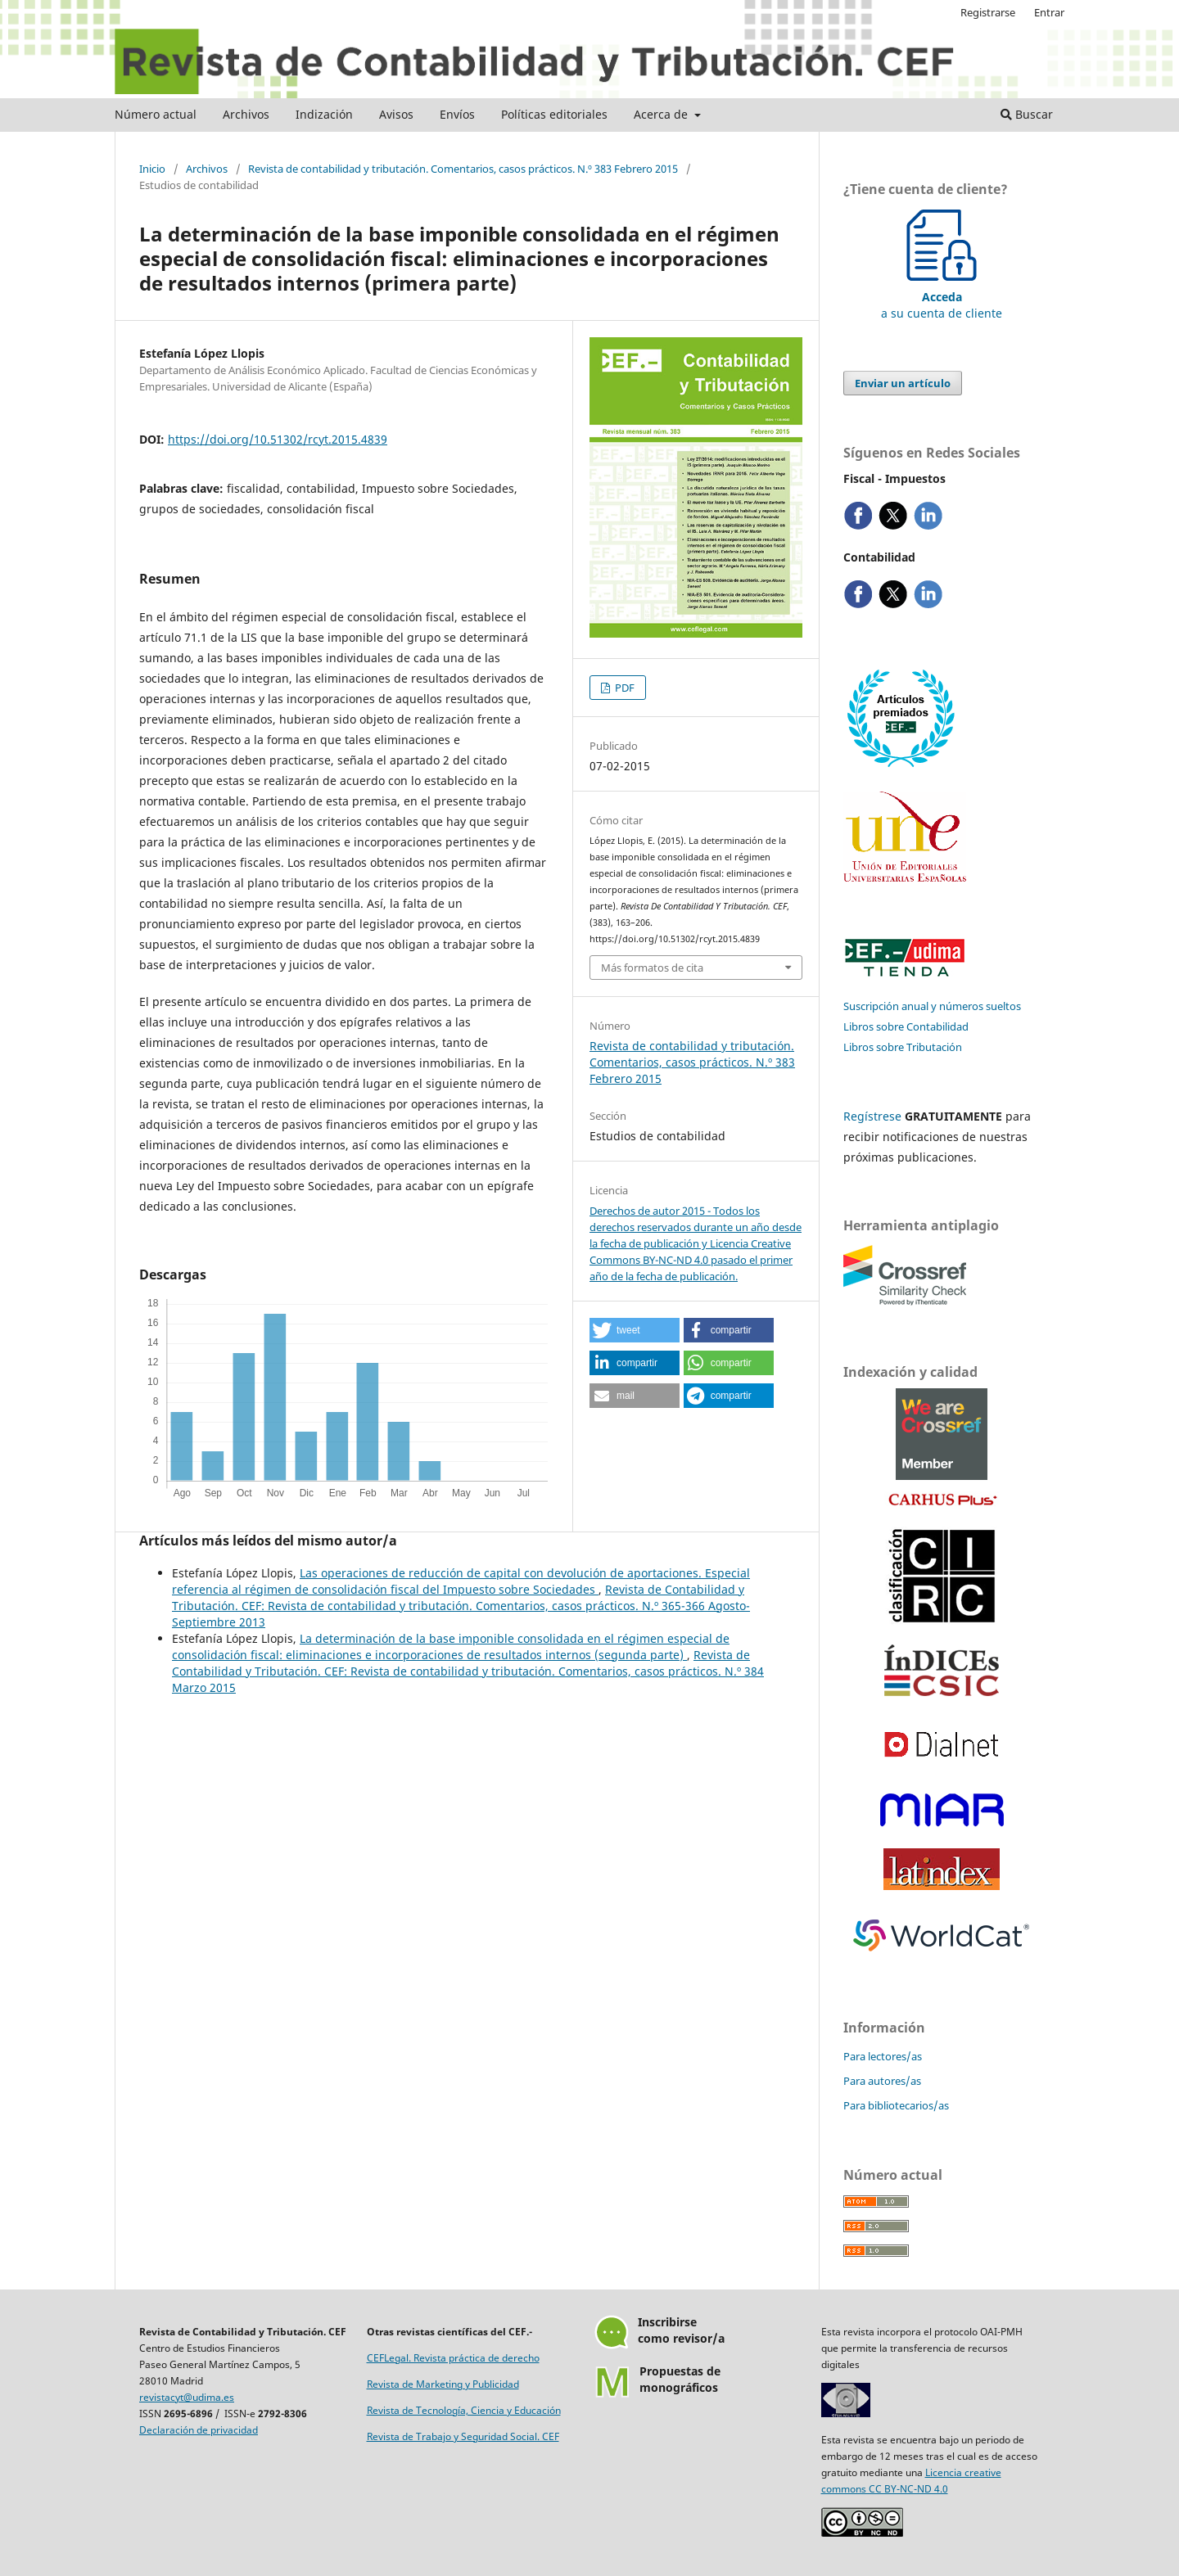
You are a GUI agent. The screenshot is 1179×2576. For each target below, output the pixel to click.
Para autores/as (882, 2080)
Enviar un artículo (903, 383)
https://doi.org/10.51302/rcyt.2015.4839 (277, 439)
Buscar (1027, 114)
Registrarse (987, 12)
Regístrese (872, 1116)
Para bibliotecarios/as (896, 2105)
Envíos (457, 114)
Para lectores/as (882, 2056)
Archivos (246, 114)
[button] (635, 1330)
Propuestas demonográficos (679, 2379)
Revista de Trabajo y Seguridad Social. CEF (463, 2436)
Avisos (396, 114)
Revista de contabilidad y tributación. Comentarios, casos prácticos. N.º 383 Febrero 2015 (463, 168)
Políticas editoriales (554, 114)
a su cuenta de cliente (941, 297)
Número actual (155, 114)
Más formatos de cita (652, 967)
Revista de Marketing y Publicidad (443, 2384)
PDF (623, 687)
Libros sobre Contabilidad (906, 1026)
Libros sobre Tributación (902, 1047)
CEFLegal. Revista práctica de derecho (453, 2358)
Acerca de (662, 114)
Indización (324, 114)
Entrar (1049, 12)
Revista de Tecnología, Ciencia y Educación (464, 2410)
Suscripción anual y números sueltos (932, 1006)
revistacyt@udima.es (186, 2397)
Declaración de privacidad (198, 2430)
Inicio (152, 168)
